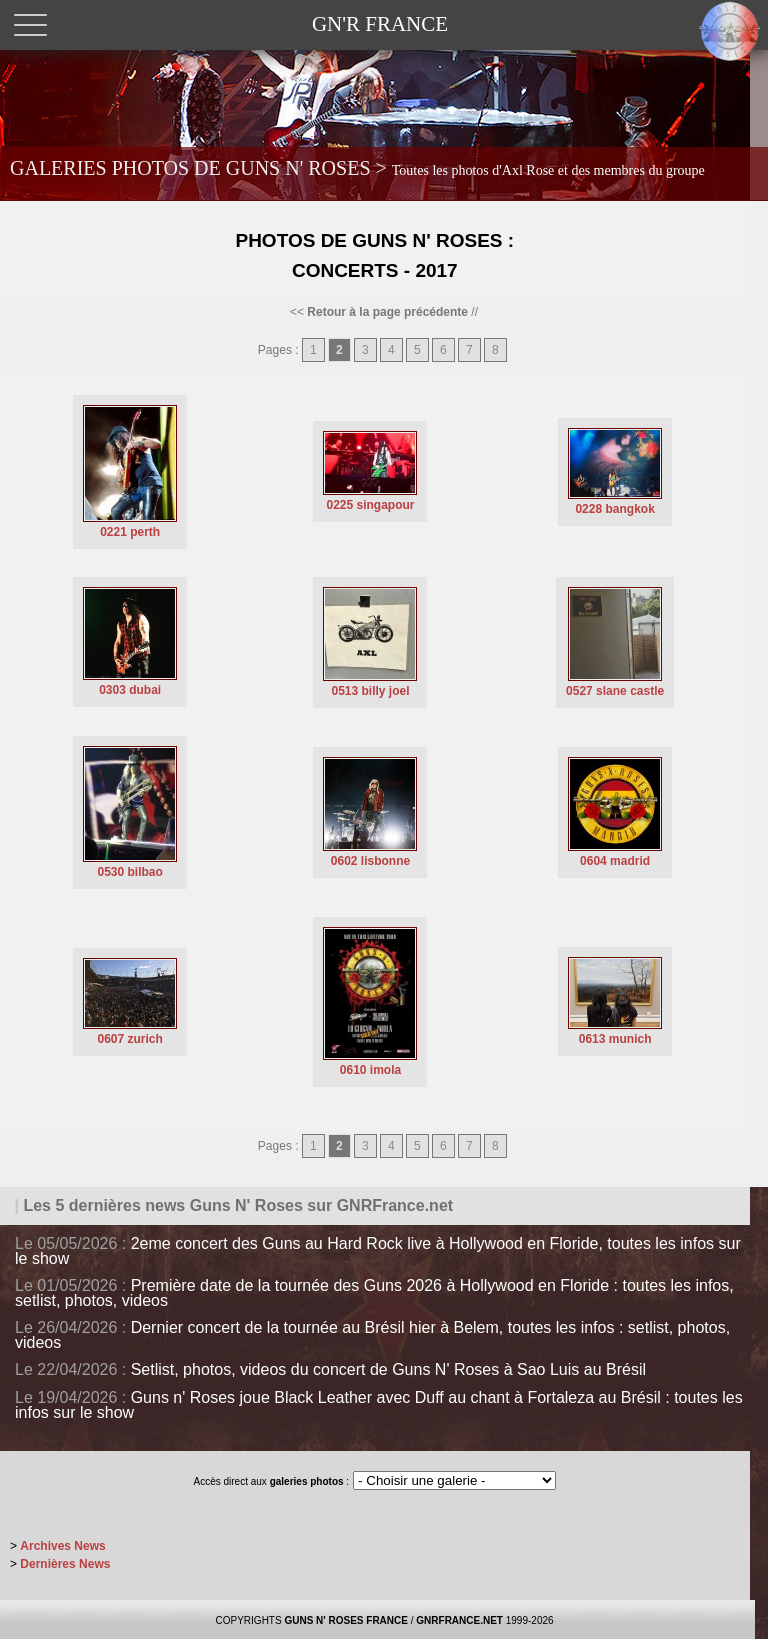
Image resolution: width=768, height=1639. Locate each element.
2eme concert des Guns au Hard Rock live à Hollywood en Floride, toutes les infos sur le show (378, 1251)
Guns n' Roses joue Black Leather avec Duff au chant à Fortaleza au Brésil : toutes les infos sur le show (379, 1405)
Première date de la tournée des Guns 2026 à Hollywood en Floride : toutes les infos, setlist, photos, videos (374, 1293)
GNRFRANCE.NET (459, 1620)
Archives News (62, 1546)
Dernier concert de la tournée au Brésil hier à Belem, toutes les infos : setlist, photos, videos (372, 1335)
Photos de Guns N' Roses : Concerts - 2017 (374, 255)
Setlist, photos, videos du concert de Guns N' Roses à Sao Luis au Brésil (388, 1369)
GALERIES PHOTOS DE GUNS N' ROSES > (357, 168)
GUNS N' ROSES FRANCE (346, 1620)
